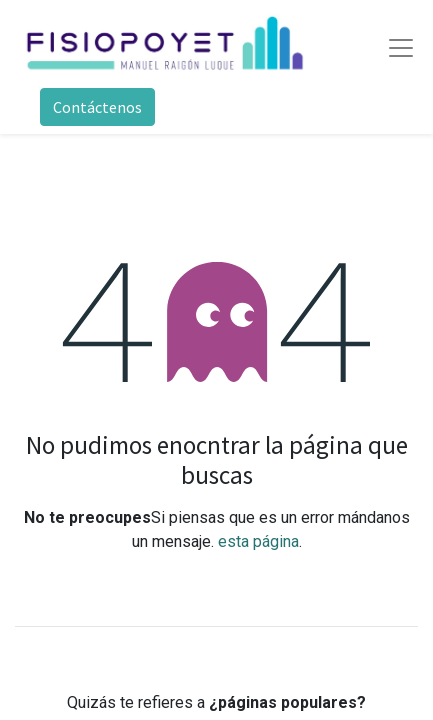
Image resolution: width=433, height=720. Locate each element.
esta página (258, 541)
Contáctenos (97, 107)
